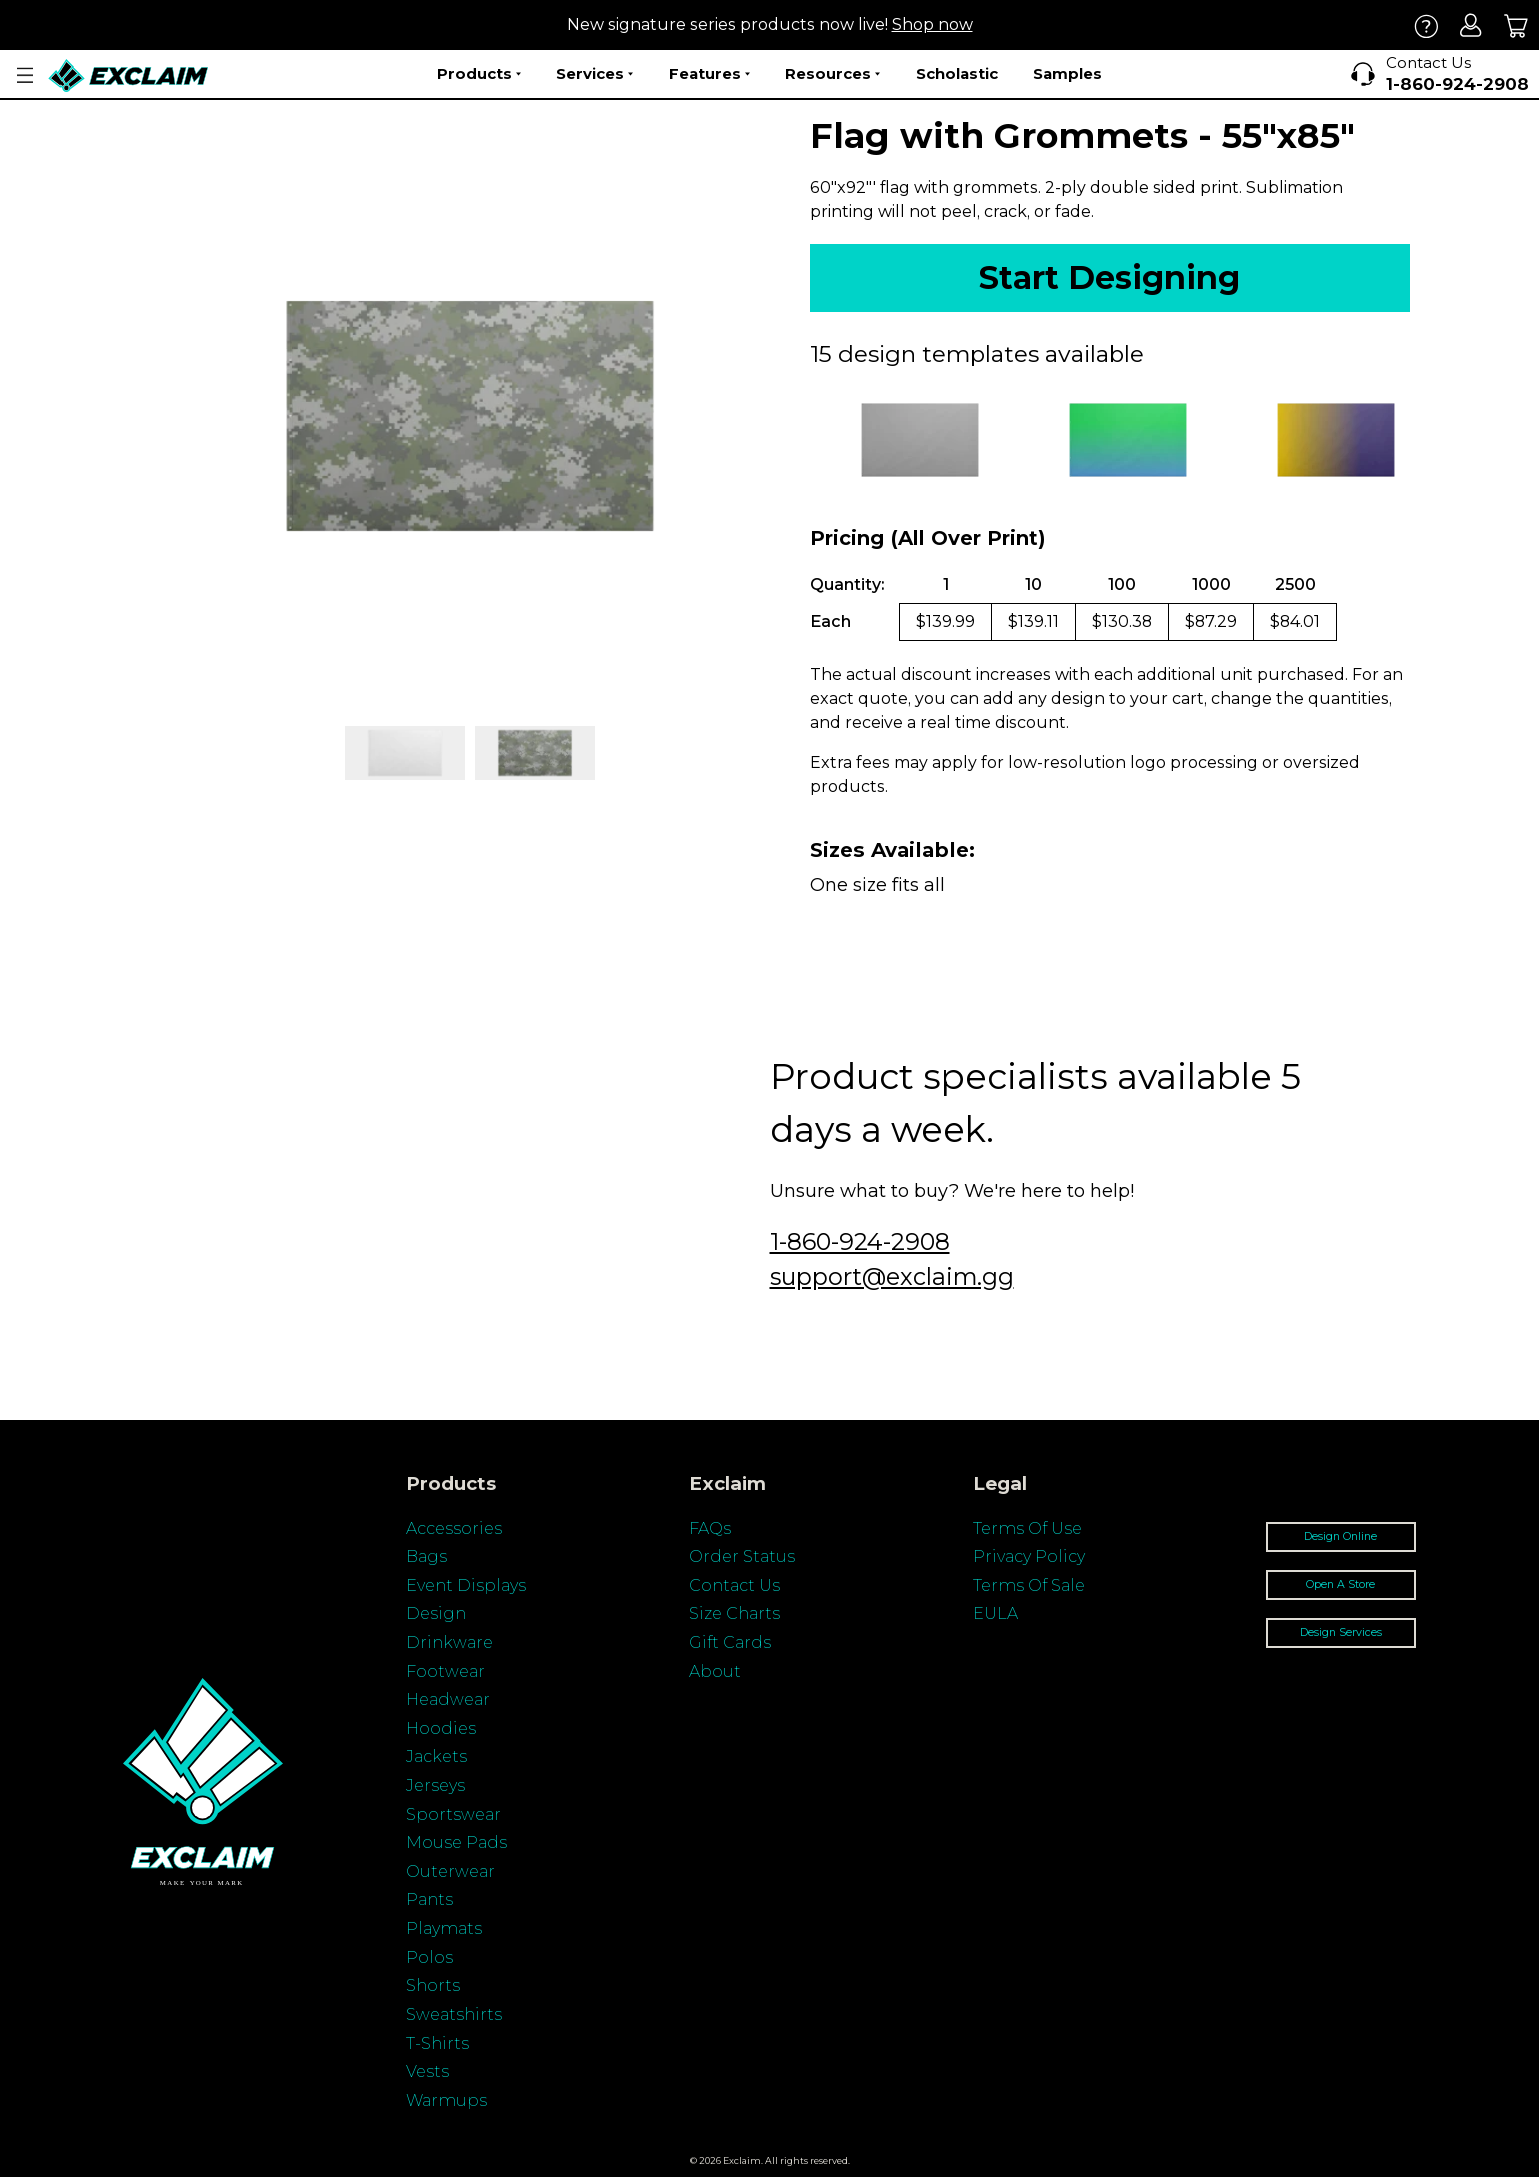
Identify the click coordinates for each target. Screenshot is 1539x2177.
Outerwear (450, 1871)
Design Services (1341, 1632)
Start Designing (1109, 277)
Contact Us (734, 1585)
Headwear (448, 1699)
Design (436, 1613)
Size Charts (734, 1613)
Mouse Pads (456, 1842)
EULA (995, 1613)
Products (479, 74)
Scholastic (957, 73)
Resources (832, 74)
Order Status (742, 1556)
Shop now (932, 24)
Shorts (433, 1985)
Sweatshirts (454, 2014)
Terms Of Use (1027, 1528)
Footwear (445, 1671)
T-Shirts (437, 2043)
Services (594, 74)
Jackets (436, 1756)
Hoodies (441, 1728)
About (715, 1671)
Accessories (454, 1528)
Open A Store (1340, 1584)
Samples (1067, 73)
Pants (429, 1899)
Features (709, 74)
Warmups (446, 2100)
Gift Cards (730, 1642)
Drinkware (449, 1642)
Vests (427, 2071)
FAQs (710, 1528)
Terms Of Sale (1029, 1585)
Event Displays (466, 1585)
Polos (429, 1957)
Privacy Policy (1029, 1556)
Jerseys (435, 1785)
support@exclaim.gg (892, 1276)
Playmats (444, 1928)
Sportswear (453, 1814)
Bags (426, 1556)
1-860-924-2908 (860, 1241)
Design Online (1340, 1536)
